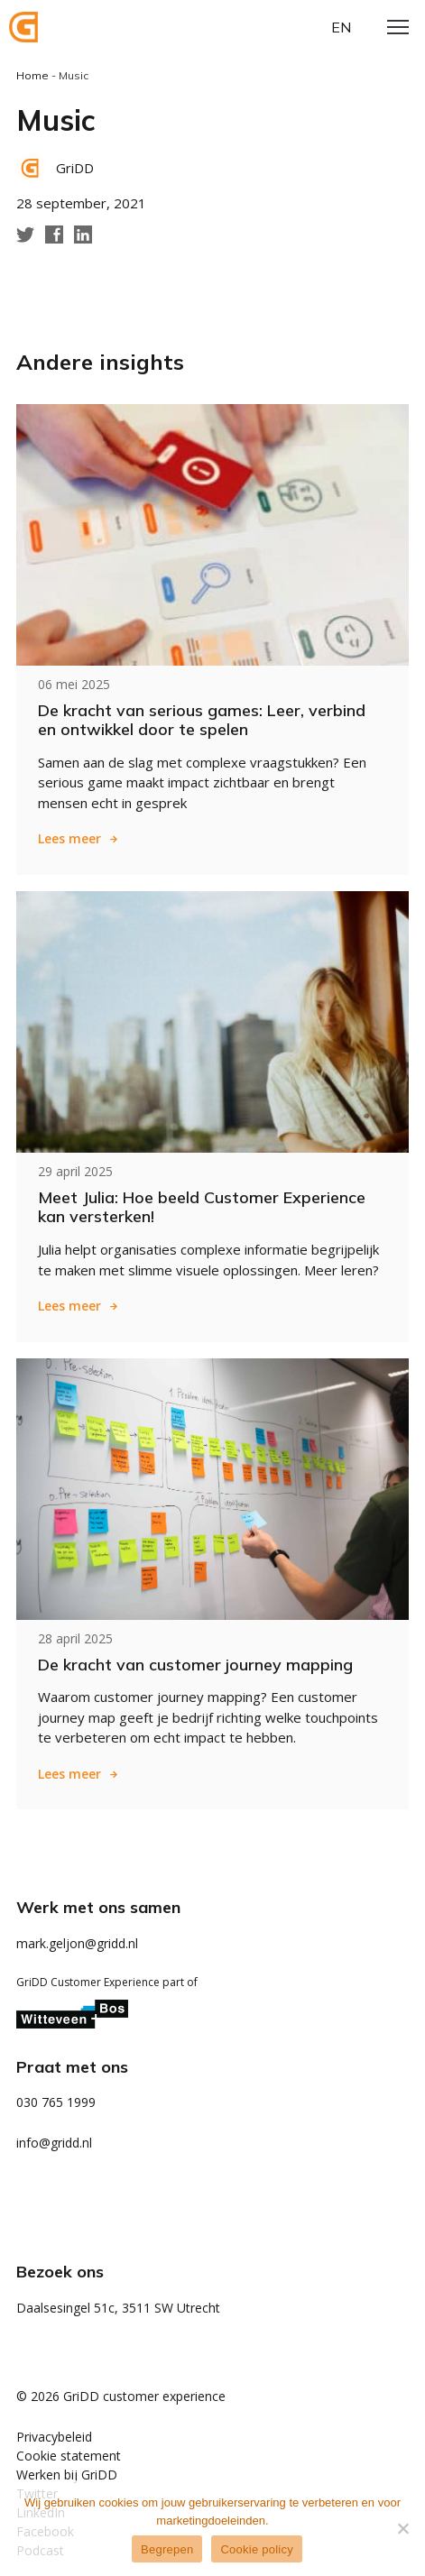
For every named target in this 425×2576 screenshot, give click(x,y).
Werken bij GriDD (66, 2474)
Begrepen (167, 2549)
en (341, 27)
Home (32, 75)
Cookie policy (256, 2549)
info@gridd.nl (54, 2142)
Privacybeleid (54, 2436)
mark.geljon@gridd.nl (77, 1943)
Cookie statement (68, 2455)
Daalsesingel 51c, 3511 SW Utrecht (118, 2307)
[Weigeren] (402, 2528)
